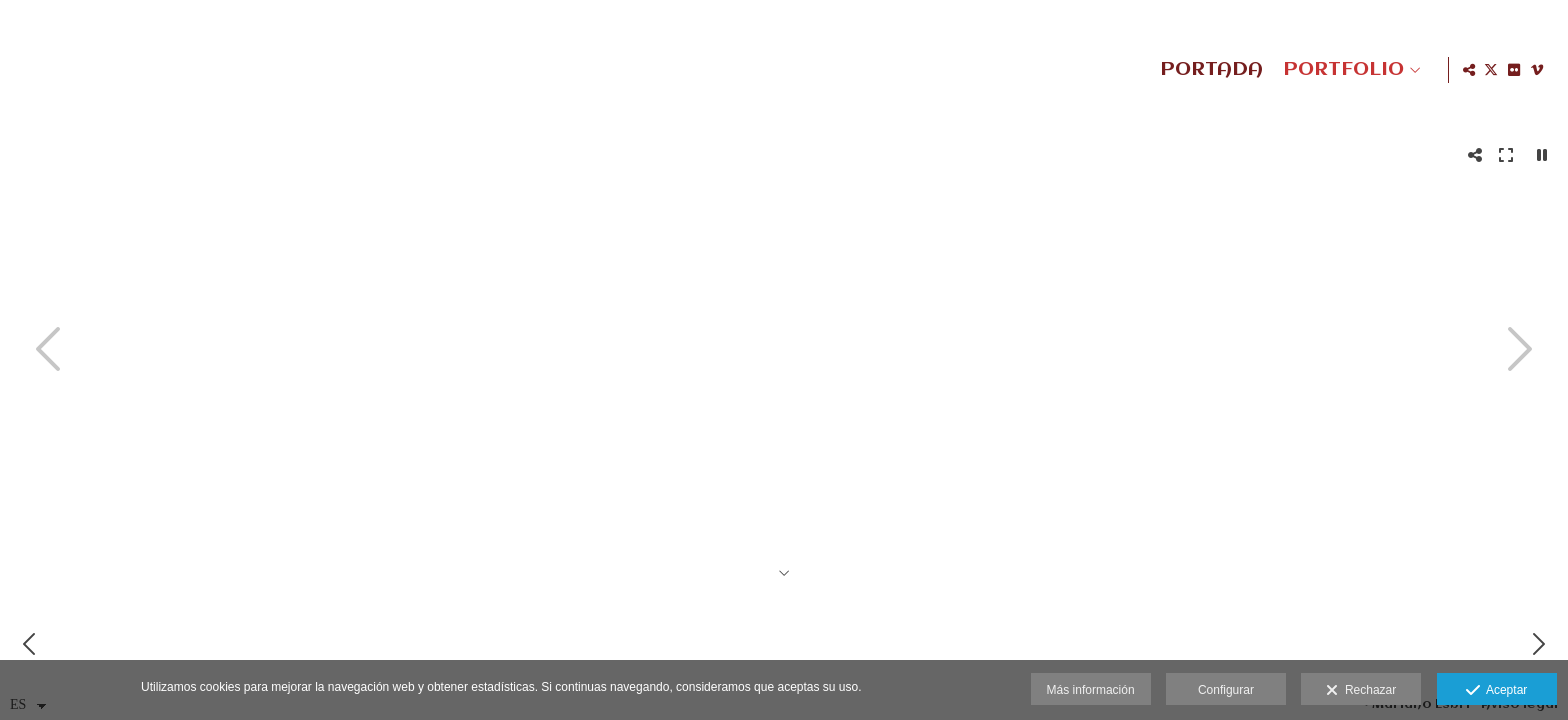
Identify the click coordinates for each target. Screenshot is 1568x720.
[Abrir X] (1491, 70)
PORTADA (1208, 70)
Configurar (1226, 690)
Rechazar (1361, 691)
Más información (1091, 690)
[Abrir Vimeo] (1537, 70)
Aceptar (1496, 691)
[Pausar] (1542, 155)
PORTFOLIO (1340, 70)
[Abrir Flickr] (1514, 70)
